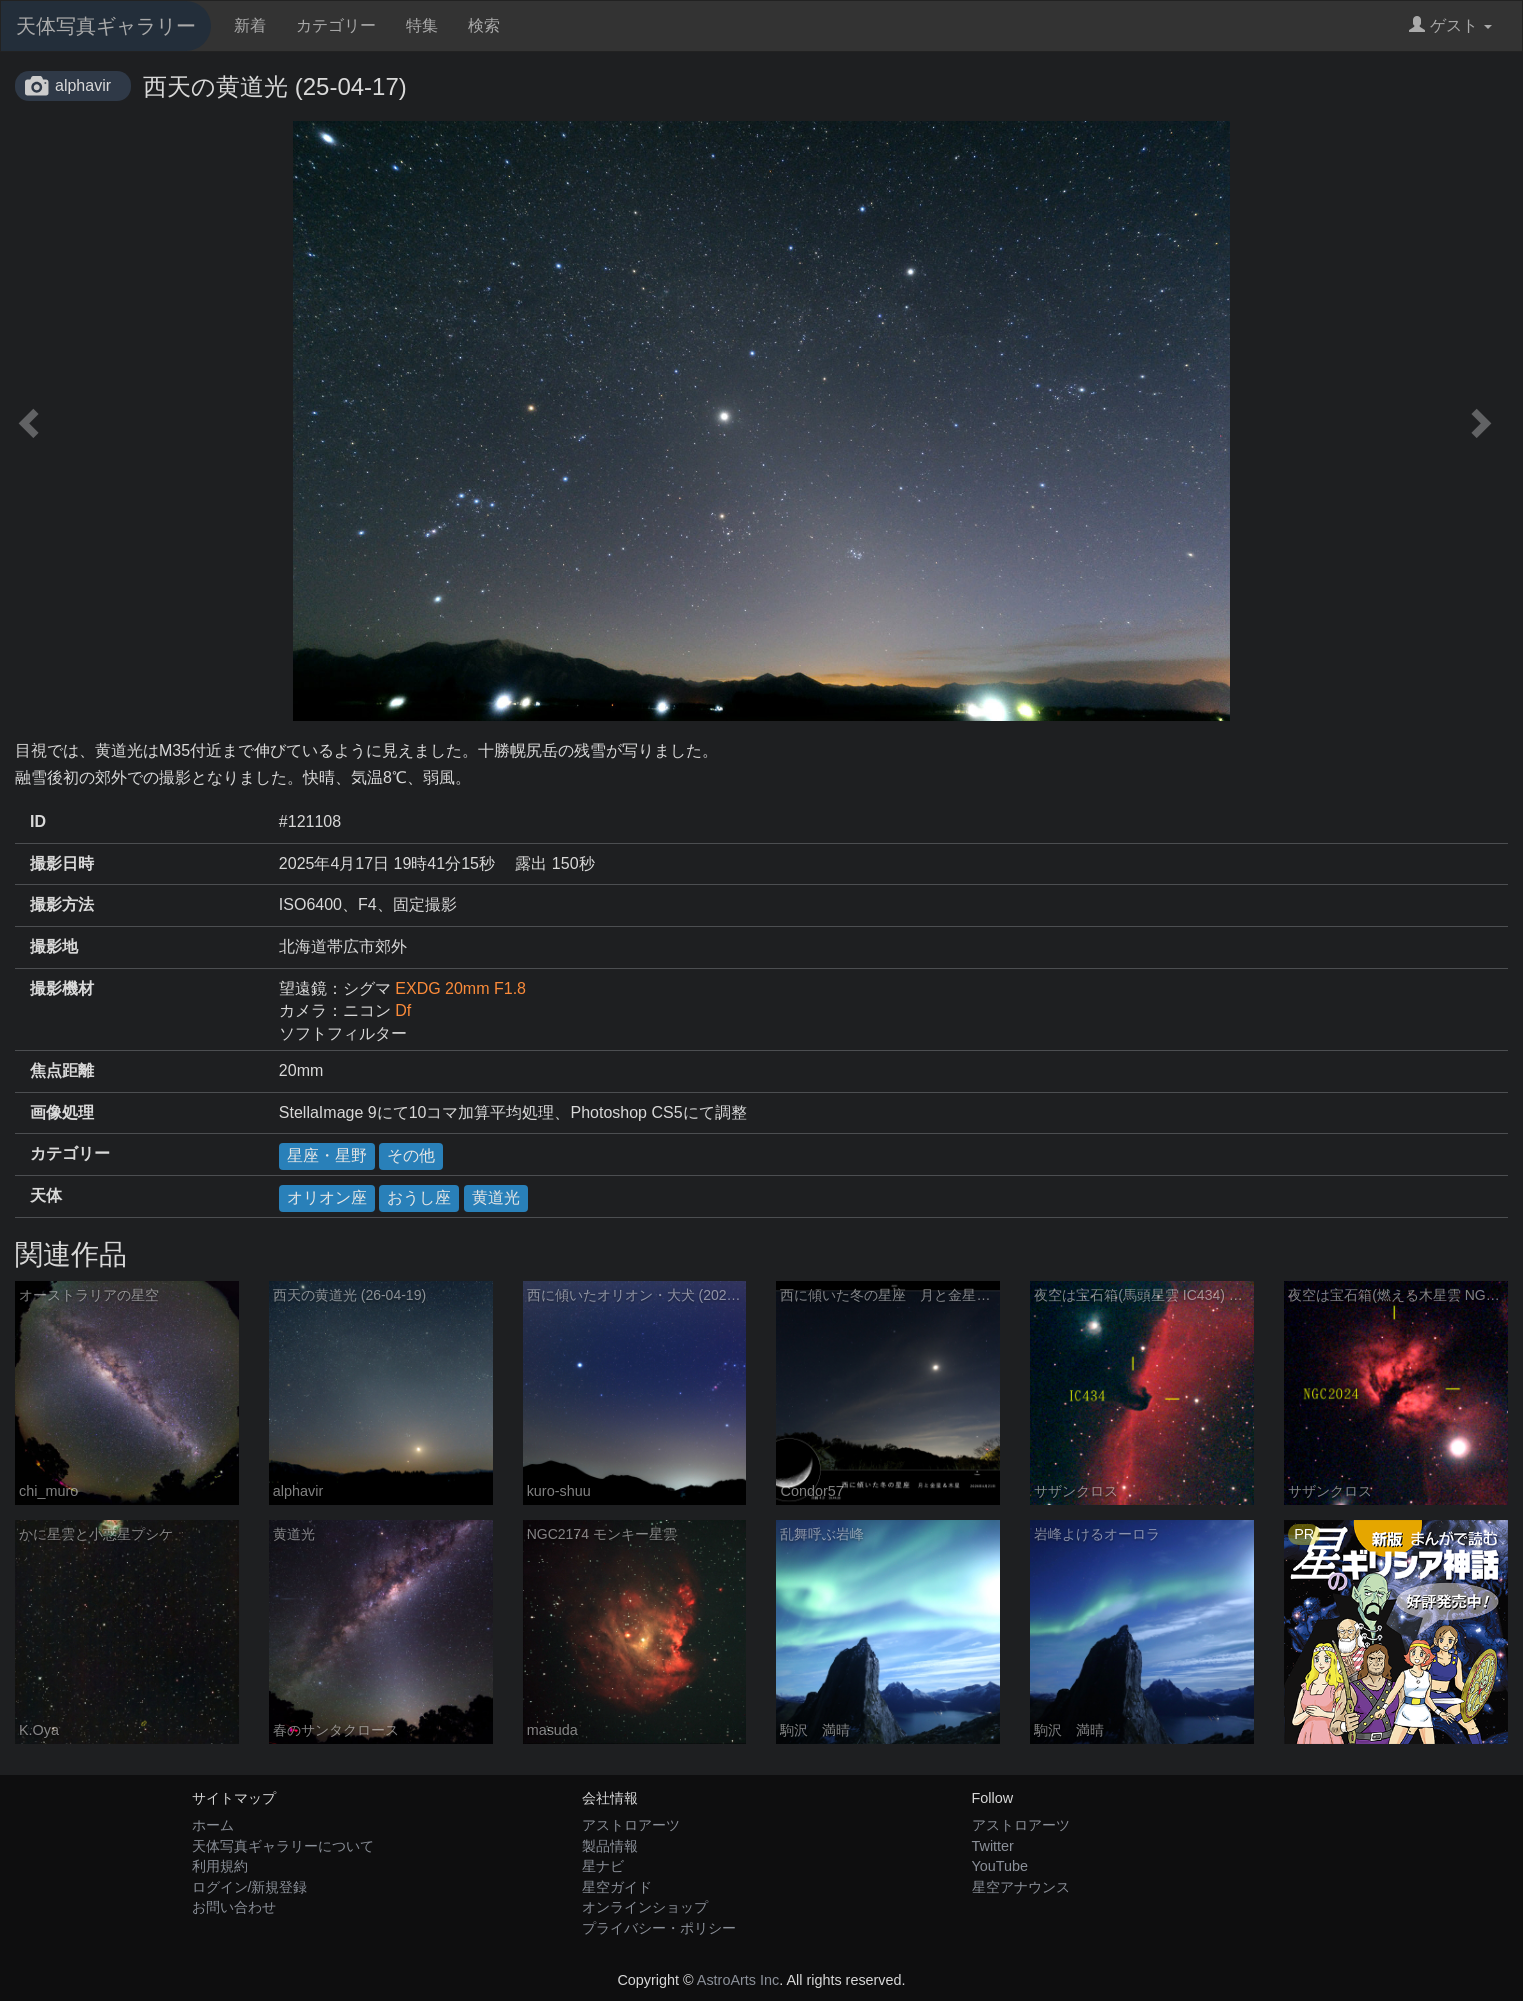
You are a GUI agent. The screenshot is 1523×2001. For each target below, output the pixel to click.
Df (403, 1010)
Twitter (993, 1846)
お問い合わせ (234, 1907)
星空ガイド (617, 1887)
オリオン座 (327, 1197)
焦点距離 (62, 1070)
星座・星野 (327, 1155)
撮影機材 (62, 988)
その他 (411, 1155)
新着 (250, 25)
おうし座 (419, 1197)
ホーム (213, 1825)
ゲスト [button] (1450, 25)
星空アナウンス (1021, 1887)
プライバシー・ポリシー (659, 1928)
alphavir (83, 85)
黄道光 (496, 1197)
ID (38, 821)
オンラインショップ (645, 1907)
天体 (46, 1195)
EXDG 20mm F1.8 (460, 988)
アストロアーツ (631, 1825)
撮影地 (54, 946)
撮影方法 (62, 904)
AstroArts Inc (738, 1980)
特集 (422, 25)
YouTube (1000, 1866)
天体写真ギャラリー (106, 26)
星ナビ (603, 1866)
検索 (484, 25)
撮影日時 (62, 863)
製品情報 (610, 1846)
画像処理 (62, 1112)
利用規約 (220, 1866)
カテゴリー (336, 25)
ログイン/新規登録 (250, 1887)
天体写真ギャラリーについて (283, 1846)
